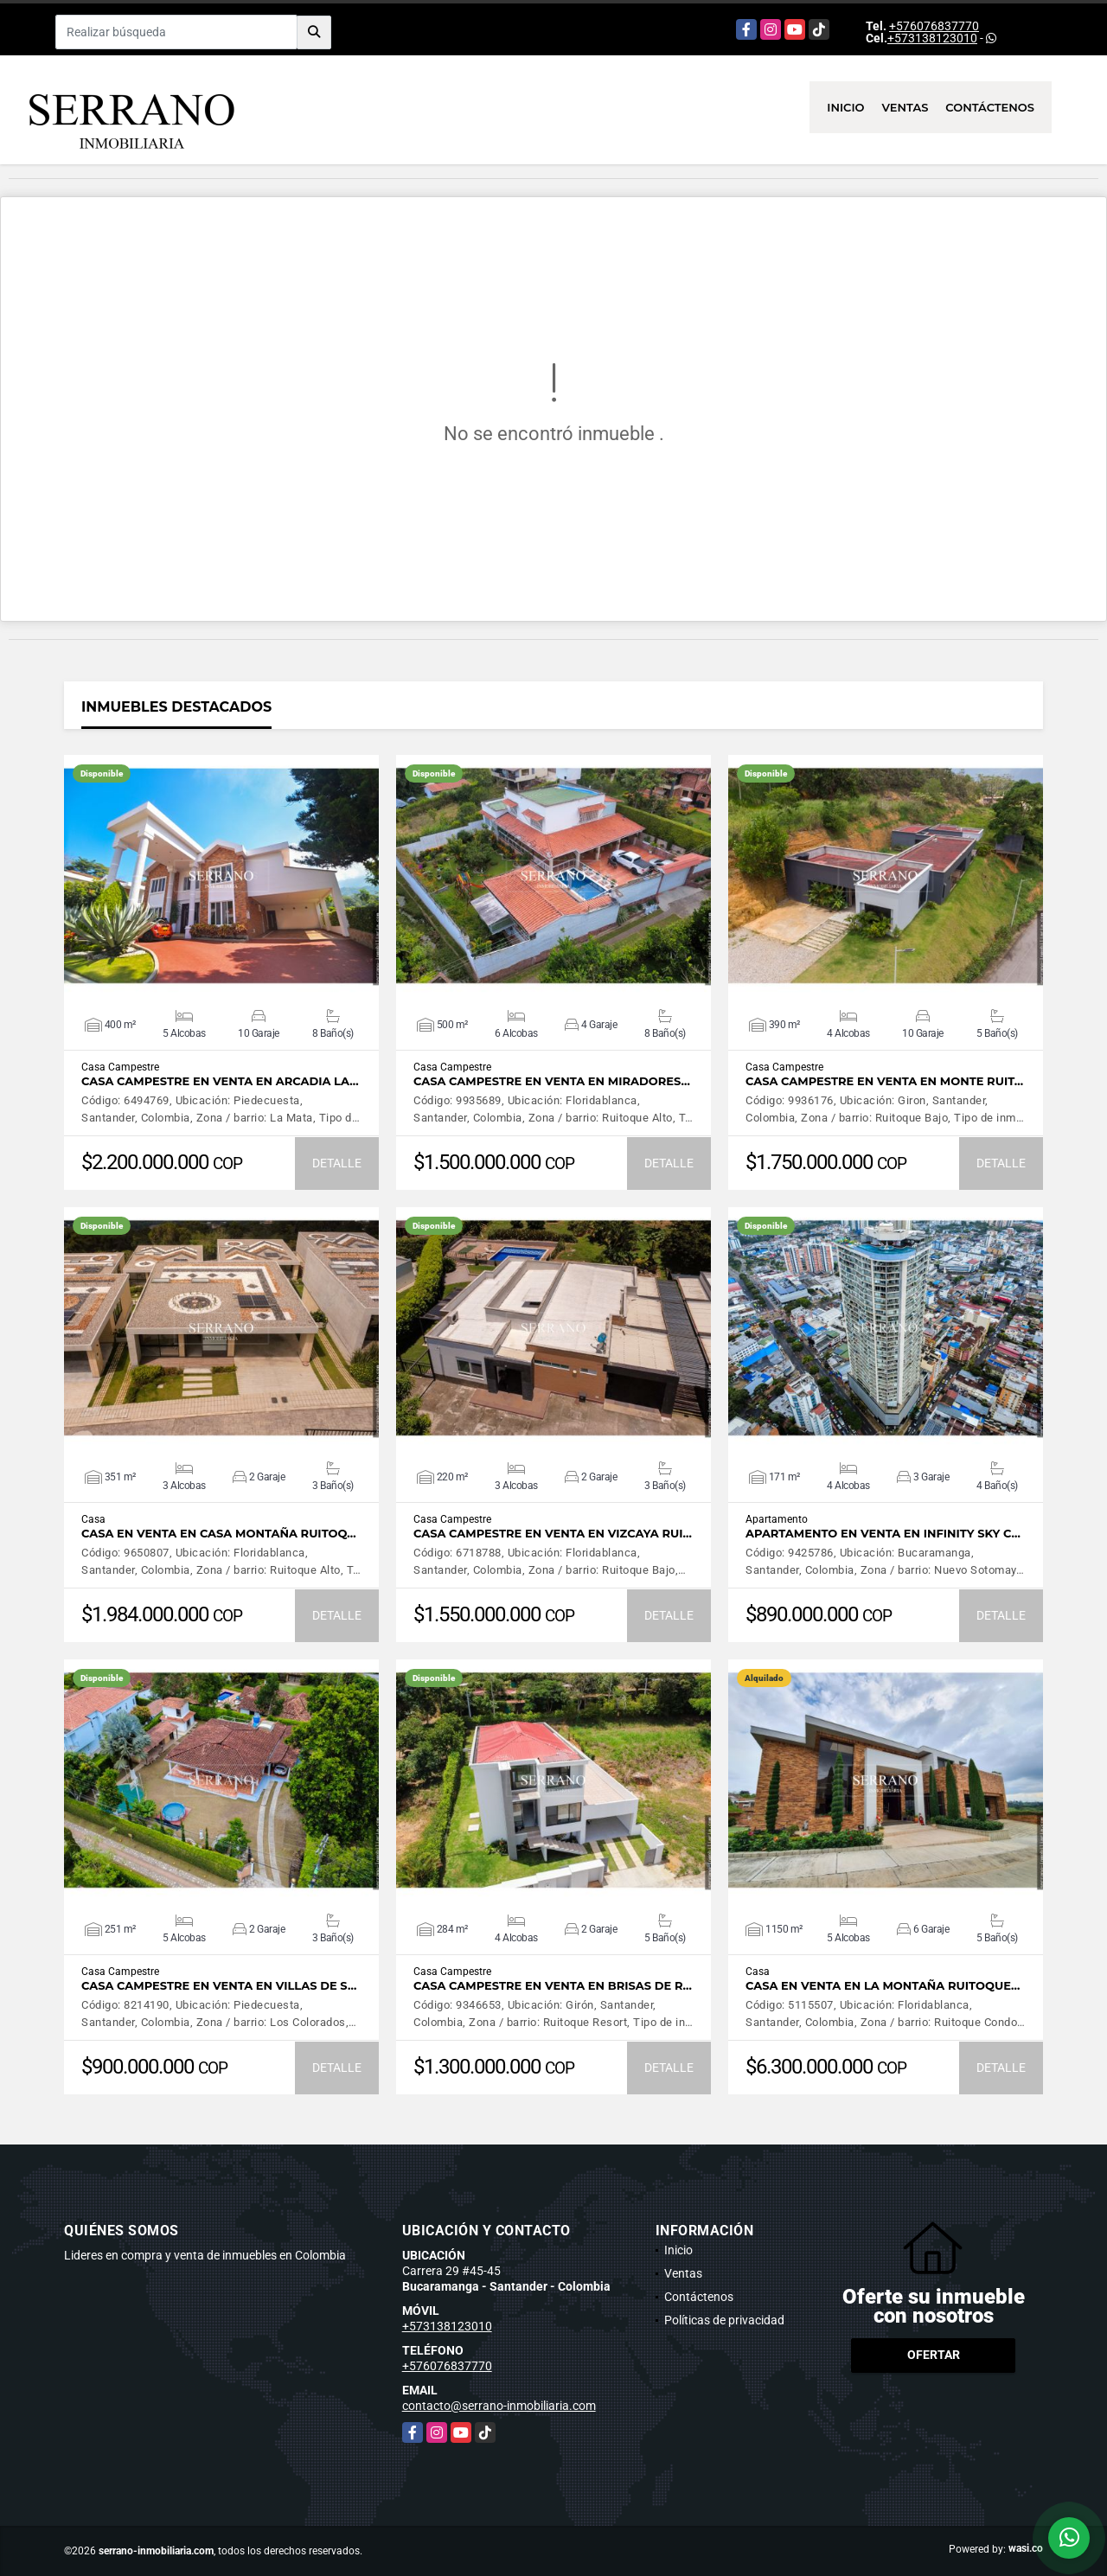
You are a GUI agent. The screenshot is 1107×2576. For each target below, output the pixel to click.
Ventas (905, 107)
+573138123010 (932, 38)
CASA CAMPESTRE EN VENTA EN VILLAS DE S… (218, 1985)
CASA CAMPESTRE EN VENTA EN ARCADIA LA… (220, 1081)
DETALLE (337, 1163)
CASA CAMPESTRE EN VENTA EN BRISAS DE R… (552, 1985)
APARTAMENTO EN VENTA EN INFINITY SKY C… (883, 1533)
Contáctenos (989, 107)
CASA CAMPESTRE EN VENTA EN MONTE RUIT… (884, 1081)
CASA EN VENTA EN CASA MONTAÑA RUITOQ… (218, 1533)
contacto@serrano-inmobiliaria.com (499, 2406)
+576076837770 (934, 26)
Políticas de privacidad (724, 2320)
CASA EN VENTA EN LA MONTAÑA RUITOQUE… (882, 1985)
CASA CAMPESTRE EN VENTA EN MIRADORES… (551, 1081)
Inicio (845, 107)
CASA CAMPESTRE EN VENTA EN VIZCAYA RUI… (552, 1533)
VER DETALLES (222, 876)
